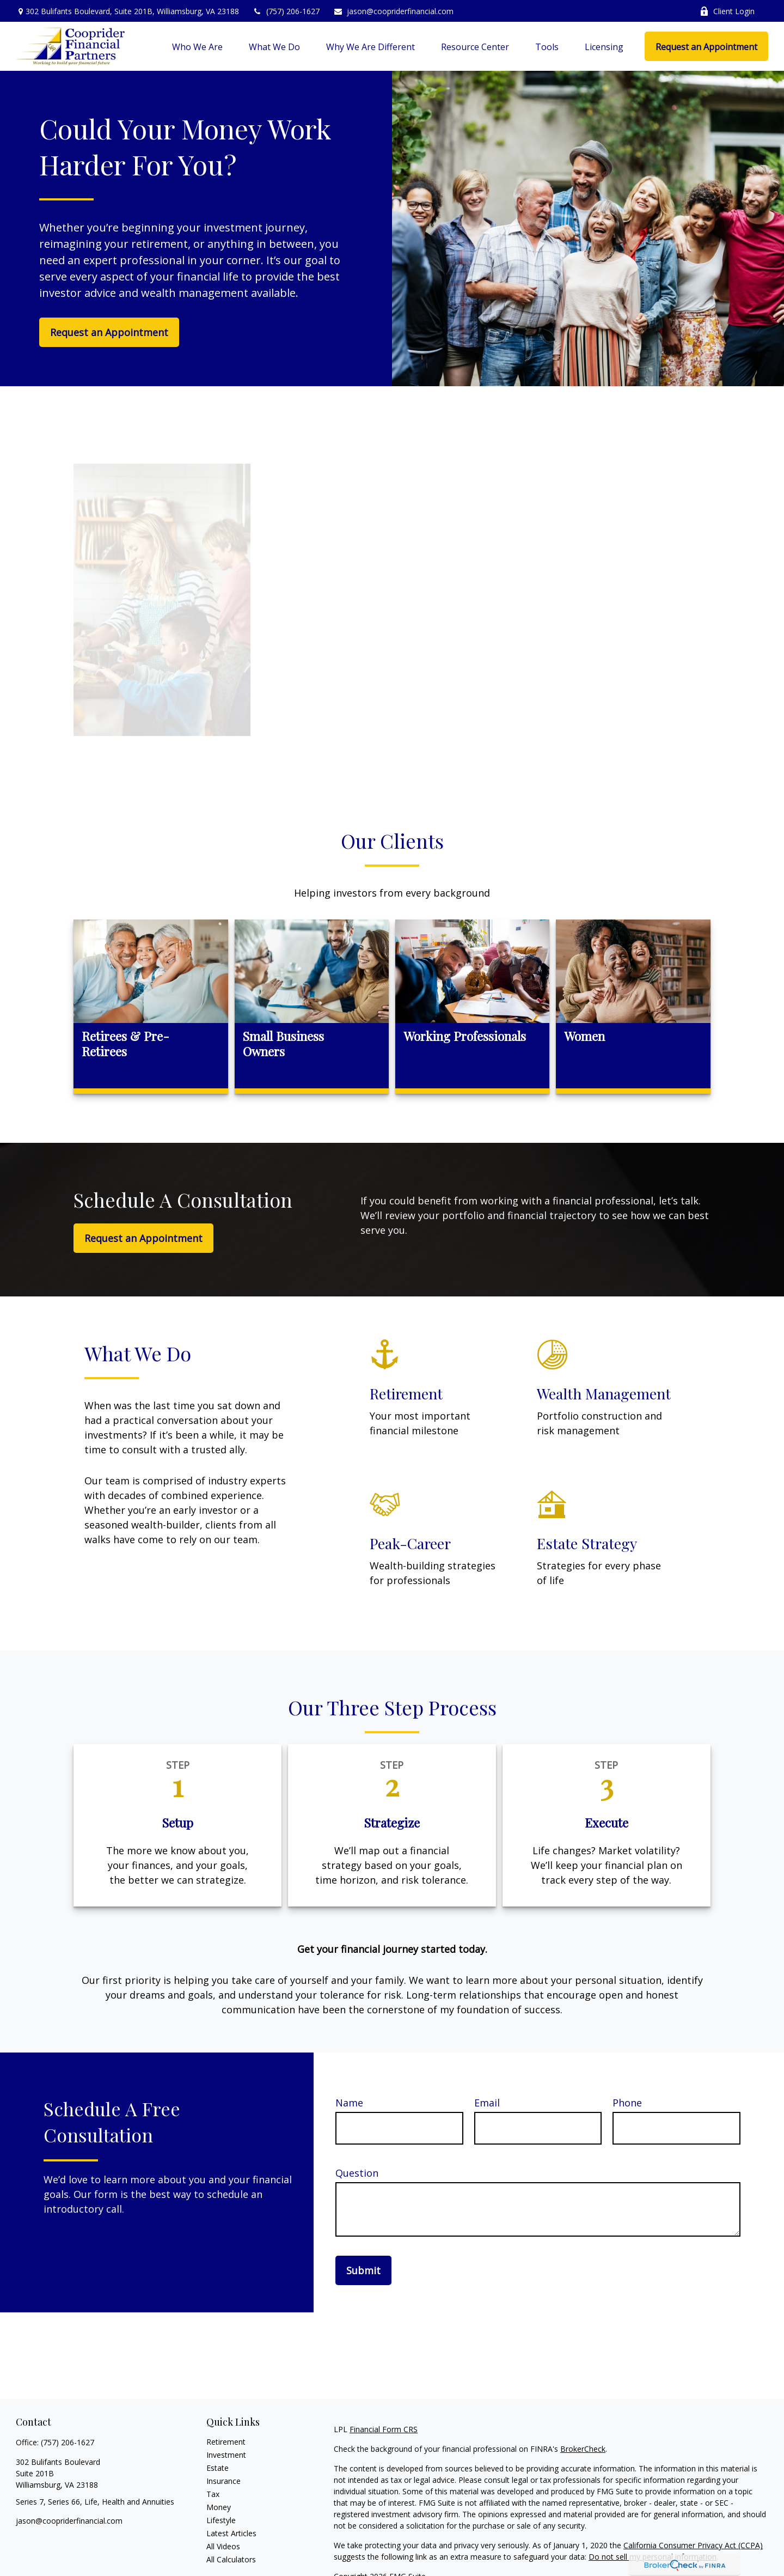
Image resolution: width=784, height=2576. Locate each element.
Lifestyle (221, 2520)
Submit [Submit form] (363, 2270)
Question (356, 2172)
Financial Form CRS (384, 2429)
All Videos (223, 2546)
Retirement (226, 2442)
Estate (217, 2468)
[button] (197, 46)
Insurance (223, 2481)
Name (349, 2102)
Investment (226, 2455)
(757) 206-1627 (286, 11)
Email (487, 2102)
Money (218, 2507)
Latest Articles (231, 2533)
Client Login (727, 11)
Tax (212, 2494)
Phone (627, 2102)
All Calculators (231, 2559)
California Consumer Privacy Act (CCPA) (693, 2545)
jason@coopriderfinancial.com (393, 11)
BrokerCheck (582, 2449)
